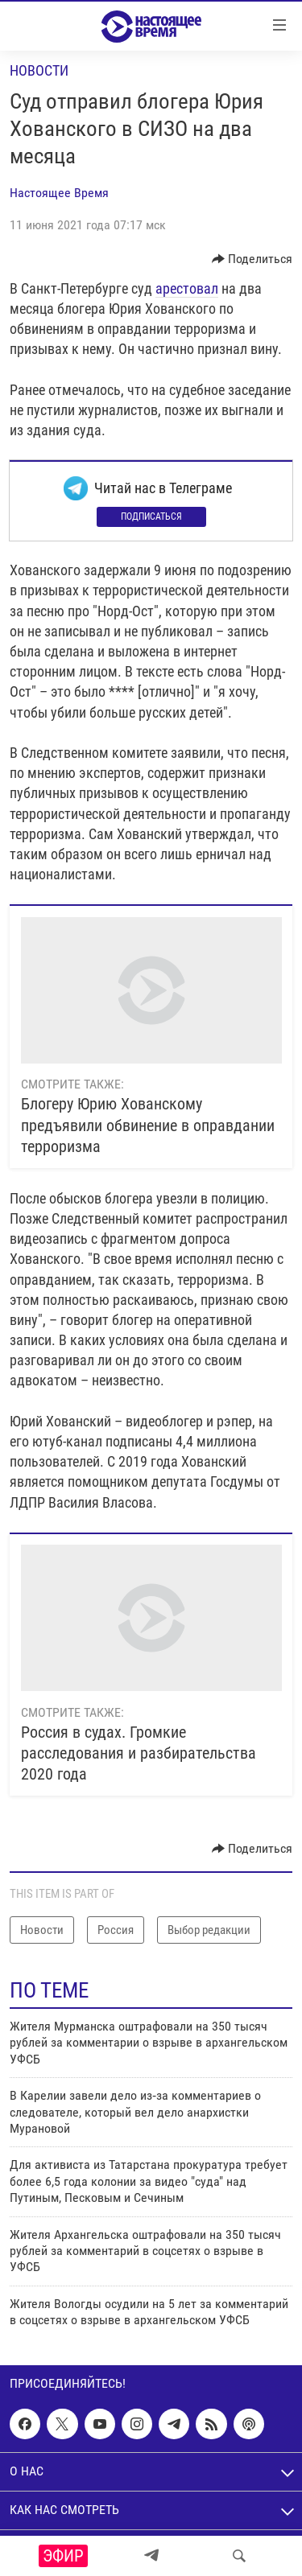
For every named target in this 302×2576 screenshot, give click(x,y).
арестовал (186, 288)
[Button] (252, 259)
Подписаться (151, 516)
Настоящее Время (59, 192)
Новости (39, 70)
